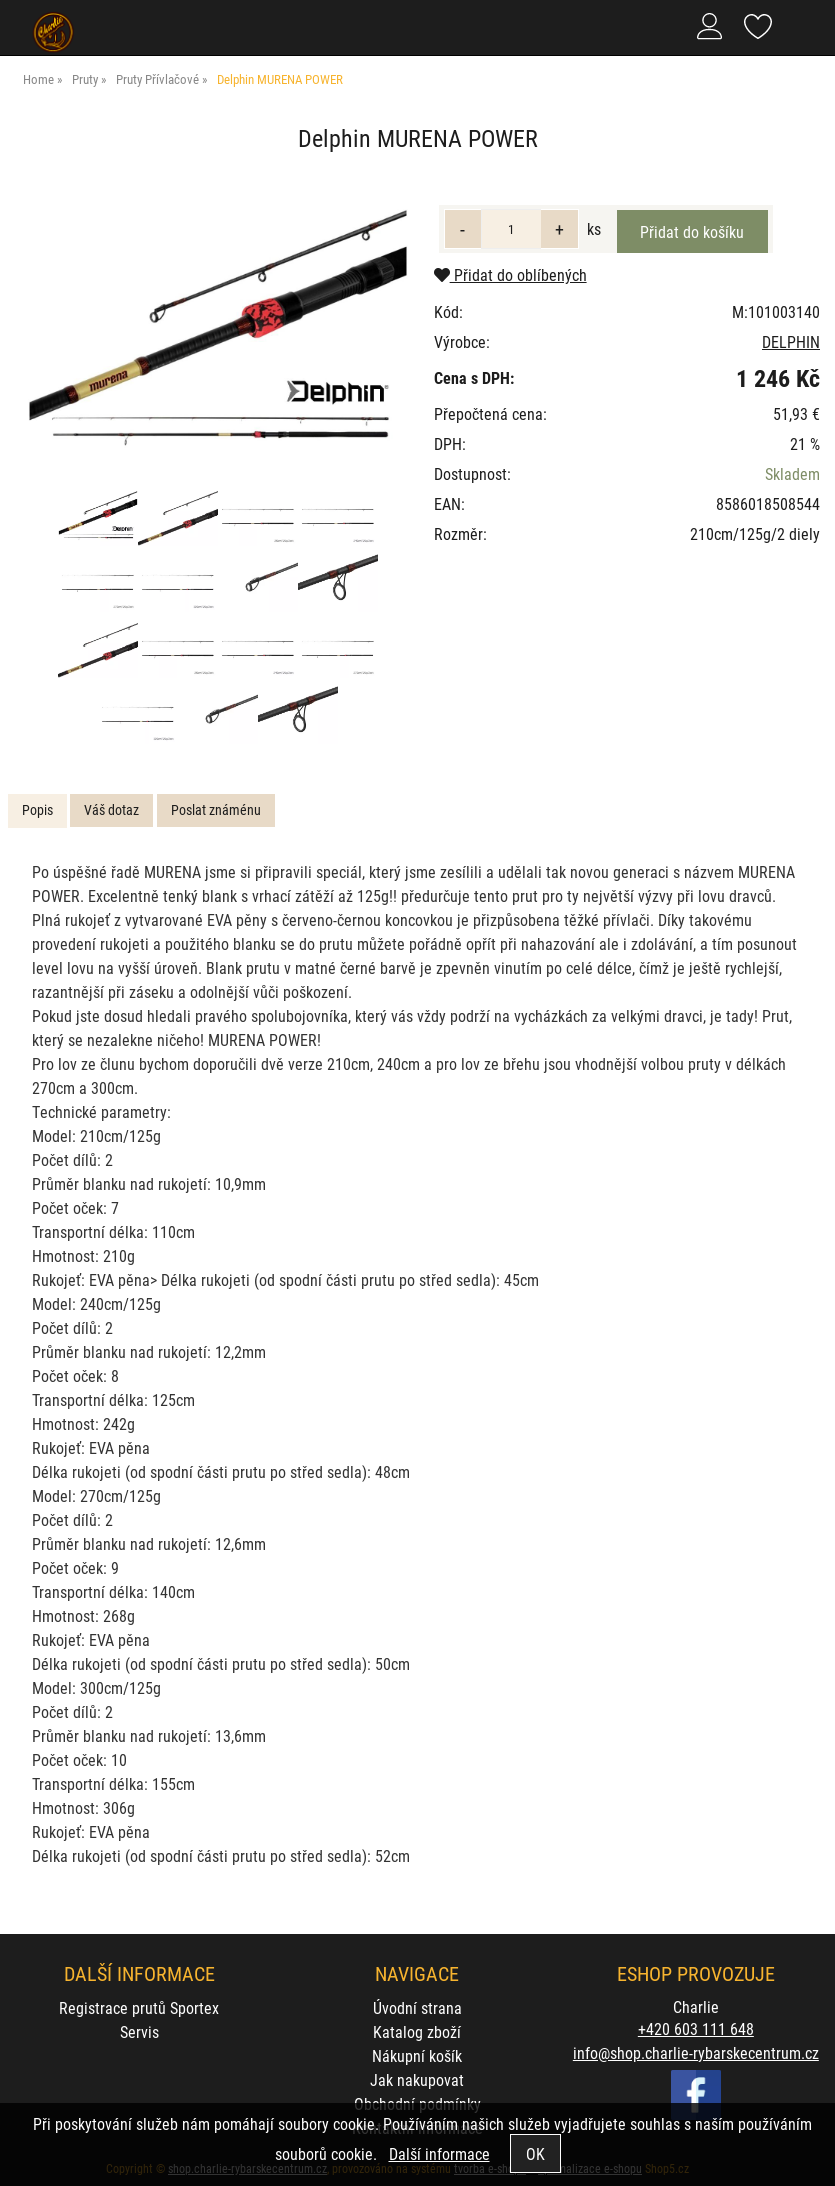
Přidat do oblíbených (510, 274)
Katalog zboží (417, 2031)
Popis (37, 809)
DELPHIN (791, 341)
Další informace (439, 2153)
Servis (139, 2031)
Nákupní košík (417, 2055)
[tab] (37, 810)
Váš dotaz (111, 809)
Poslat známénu (216, 809)
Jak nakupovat (417, 2079)
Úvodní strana (417, 2007)
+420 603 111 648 (696, 2028)
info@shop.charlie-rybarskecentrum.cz (696, 2052)
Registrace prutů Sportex (139, 2007)
